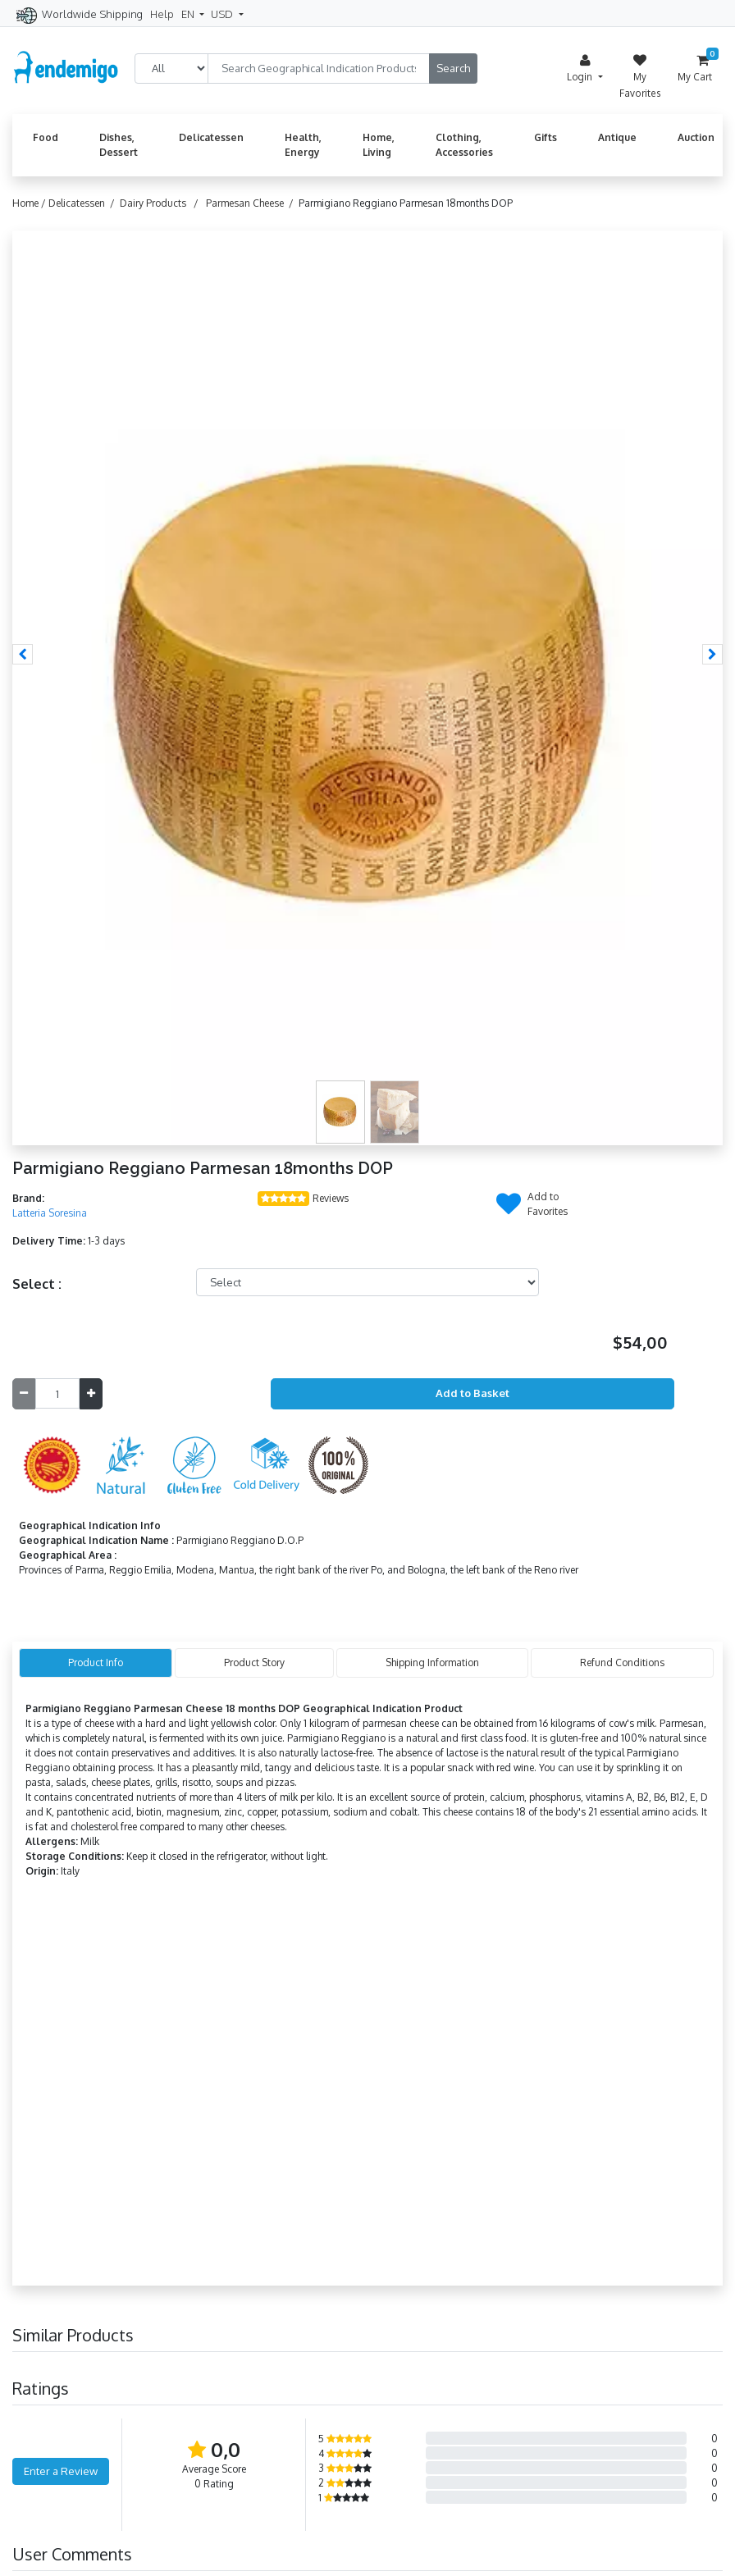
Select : (37, 1284)
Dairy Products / (161, 203)
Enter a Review (61, 2471)
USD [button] (223, 14)
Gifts (545, 137)
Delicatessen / (84, 203)
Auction (696, 137)
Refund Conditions (622, 1662)
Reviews (331, 1198)
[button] (22, 654)
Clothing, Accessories (464, 144)
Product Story (254, 1662)
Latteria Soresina (49, 1213)
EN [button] (189, 14)
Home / (30, 203)
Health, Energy (303, 144)
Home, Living (379, 144)
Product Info (95, 1662)
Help (162, 14)
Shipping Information (432, 1662)
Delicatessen (211, 137)
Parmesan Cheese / (252, 203)
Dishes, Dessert (118, 144)
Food (45, 137)
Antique (617, 137)
